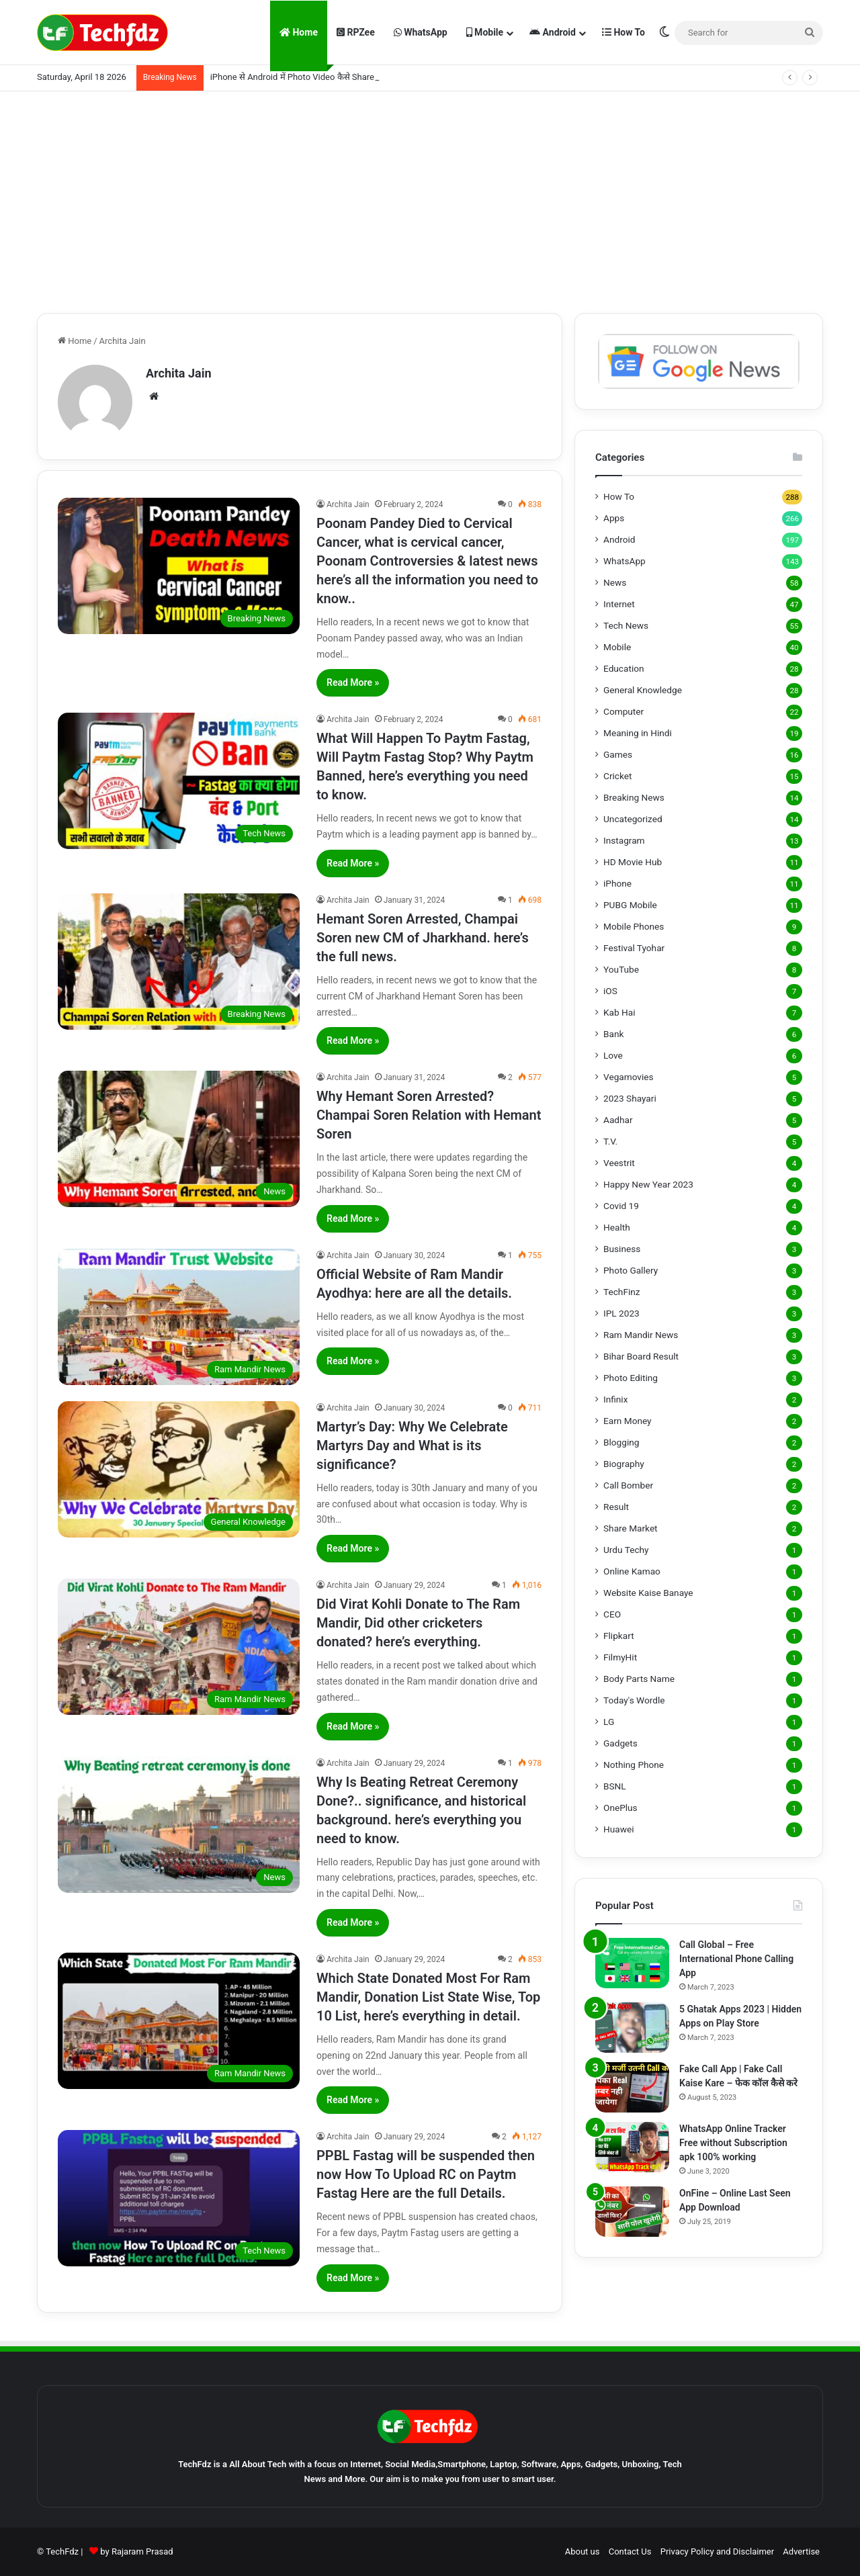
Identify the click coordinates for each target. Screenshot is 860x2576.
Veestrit (619, 1162)
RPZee (356, 32)
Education (623, 668)
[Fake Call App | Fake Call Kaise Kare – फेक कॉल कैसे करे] (632, 2087)
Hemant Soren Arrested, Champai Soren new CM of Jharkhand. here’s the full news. (422, 938)
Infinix (615, 1399)
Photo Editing (630, 1377)
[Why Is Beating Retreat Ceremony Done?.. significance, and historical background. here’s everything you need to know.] (179, 1825)
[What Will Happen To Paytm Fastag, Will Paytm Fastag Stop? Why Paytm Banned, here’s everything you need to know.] (179, 781)
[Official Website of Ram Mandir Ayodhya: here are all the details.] (179, 1317)
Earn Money (627, 1420)
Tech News (625, 625)
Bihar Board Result (641, 1356)
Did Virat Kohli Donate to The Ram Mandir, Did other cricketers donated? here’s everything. (418, 1623)
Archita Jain (178, 373)
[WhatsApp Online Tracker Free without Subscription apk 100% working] (632, 2147)
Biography (623, 1463)
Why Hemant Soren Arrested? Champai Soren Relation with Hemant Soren (428, 1115)
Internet (619, 603)
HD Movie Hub (632, 861)
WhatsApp (420, 32)
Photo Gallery (630, 1270)
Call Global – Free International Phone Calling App (736, 1958)
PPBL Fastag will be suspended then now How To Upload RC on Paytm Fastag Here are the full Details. (425, 2174)
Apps (613, 518)
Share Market (630, 1528)
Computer (623, 711)
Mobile (484, 32)
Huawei (618, 1829)
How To (623, 32)
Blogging (621, 1442)
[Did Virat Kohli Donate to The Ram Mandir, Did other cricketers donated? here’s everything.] (179, 1647)
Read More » (353, 682)
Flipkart (618, 1635)
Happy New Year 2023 (648, 1184)
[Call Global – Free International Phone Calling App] (632, 1963)
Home (299, 32)
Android (552, 32)
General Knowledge (642, 689)
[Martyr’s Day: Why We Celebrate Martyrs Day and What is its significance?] (179, 1469)
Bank (613, 1033)
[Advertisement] (430, 199)
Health (616, 1227)
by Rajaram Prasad (136, 2551)
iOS (610, 990)
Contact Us (630, 2551)
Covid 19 (621, 1205)
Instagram (624, 840)
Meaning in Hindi (637, 732)
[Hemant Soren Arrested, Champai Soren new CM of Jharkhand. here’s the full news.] (179, 961)
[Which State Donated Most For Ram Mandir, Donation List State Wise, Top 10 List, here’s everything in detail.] (179, 2021)
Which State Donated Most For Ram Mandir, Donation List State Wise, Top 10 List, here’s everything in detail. (428, 1997)
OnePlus (620, 1807)
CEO (612, 1614)
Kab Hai (619, 1012)
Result (616, 1506)
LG (608, 1721)
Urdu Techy (626, 1549)
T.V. (610, 1141)
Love (613, 1055)
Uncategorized (632, 818)
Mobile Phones (633, 926)
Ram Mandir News (640, 1334)
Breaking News (633, 797)
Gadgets (620, 1743)
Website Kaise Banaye (648, 1592)
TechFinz (621, 1291)
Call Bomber (628, 1485)
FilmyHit (620, 1657)
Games (617, 754)
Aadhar (618, 1119)
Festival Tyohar (633, 947)
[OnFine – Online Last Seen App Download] (632, 2211)
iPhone (617, 883)
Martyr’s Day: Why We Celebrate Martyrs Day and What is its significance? (412, 1445)
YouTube (621, 969)
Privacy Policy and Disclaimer (717, 2551)
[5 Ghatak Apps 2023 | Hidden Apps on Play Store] (632, 2027)
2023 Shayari (629, 1098)
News (614, 582)
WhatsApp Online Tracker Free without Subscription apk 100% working (733, 2142)
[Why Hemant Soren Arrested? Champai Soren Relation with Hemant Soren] (179, 1139)
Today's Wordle (634, 1700)
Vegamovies (628, 1076)
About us (582, 2551)
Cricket (617, 775)
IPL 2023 (621, 1313)
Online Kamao (631, 1571)
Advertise (801, 2551)
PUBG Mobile (630, 904)
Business (621, 1248)
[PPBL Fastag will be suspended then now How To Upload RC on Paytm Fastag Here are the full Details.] (179, 2198)
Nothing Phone (633, 1764)
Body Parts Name (639, 1678)
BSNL (614, 1786)
